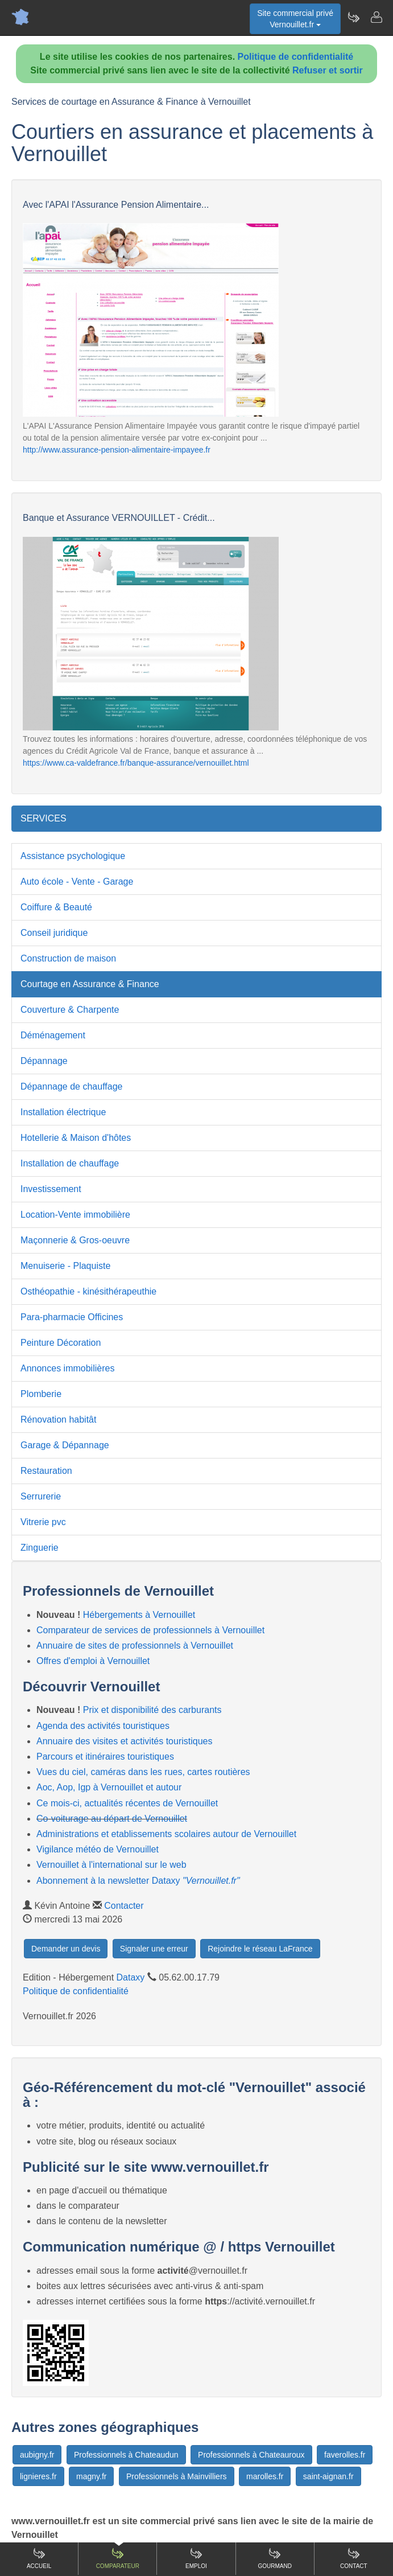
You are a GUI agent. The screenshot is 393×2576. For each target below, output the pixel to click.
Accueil (39, 2558)
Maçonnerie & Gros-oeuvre (75, 1240)
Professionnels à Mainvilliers (176, 2476)
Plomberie (40, 1394)
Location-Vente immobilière (75, 1214)
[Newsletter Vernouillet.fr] (353, 17)
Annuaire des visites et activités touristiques (124, 1741)
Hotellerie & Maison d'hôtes (75, 1138)
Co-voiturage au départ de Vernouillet (111, 1818)
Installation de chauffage (69, 1163)
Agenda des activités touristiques (102, 1726)
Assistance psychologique (72, 856)
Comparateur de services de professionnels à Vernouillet (150, 1630)
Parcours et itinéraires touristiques (105, 1756)
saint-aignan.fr (328, 2476)
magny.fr (91, 2476)
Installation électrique (63, 1112)
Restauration (46, 1471)
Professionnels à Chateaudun (126, 2454)
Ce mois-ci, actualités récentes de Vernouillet (127, 1803)
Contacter (123, 1906)
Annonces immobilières (67, 1368)
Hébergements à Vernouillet (139, 1615)
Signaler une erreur (154, 1948)
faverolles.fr (344, 2454)
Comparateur (117, 2558)
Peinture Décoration (60, 1342)
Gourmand (274, 2558)
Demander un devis (65, 1948)
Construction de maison (68, 958)
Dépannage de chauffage (71, 1086)
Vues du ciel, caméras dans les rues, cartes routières (143, 1772)
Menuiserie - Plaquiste (65, 1266)
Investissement (50, 1189)
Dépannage (44, 1061)
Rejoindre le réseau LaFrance (260, 1948)
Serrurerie (40, 1496)
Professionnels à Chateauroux (251, 2454)
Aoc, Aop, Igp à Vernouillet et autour (108, 1787)
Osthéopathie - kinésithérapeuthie (88, 1291)
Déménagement (52, 1035)
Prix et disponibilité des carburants (152, 1710)
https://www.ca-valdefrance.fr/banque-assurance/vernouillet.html (136, 762)
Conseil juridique (54, 933)
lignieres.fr (38, 2476)
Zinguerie (39, 1547)
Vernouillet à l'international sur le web (111, 1865)
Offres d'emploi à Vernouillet (93, 1661)
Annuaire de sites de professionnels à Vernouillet (134, 1645)
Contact (353, 2558)
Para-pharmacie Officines (71, 1317)
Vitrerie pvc (43, 1522)
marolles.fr (264, 2476)
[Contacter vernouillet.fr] (376, 17)
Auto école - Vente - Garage (76, 881)
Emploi (196, 2558)
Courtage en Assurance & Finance (89, 984)
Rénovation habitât (58, 1419)
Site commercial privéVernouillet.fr (295, 19)
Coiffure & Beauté (56, 907)
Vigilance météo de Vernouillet (97, 1849)
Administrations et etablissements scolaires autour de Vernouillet (166, 1834)
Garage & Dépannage (64, 1445)
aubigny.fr (37, 2454)
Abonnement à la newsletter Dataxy (138, 1880)
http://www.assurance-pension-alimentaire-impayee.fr (116, 449)
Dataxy (131, 1977)
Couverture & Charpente (69, 1009)
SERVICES (43, 818)
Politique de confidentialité (296, 56)
